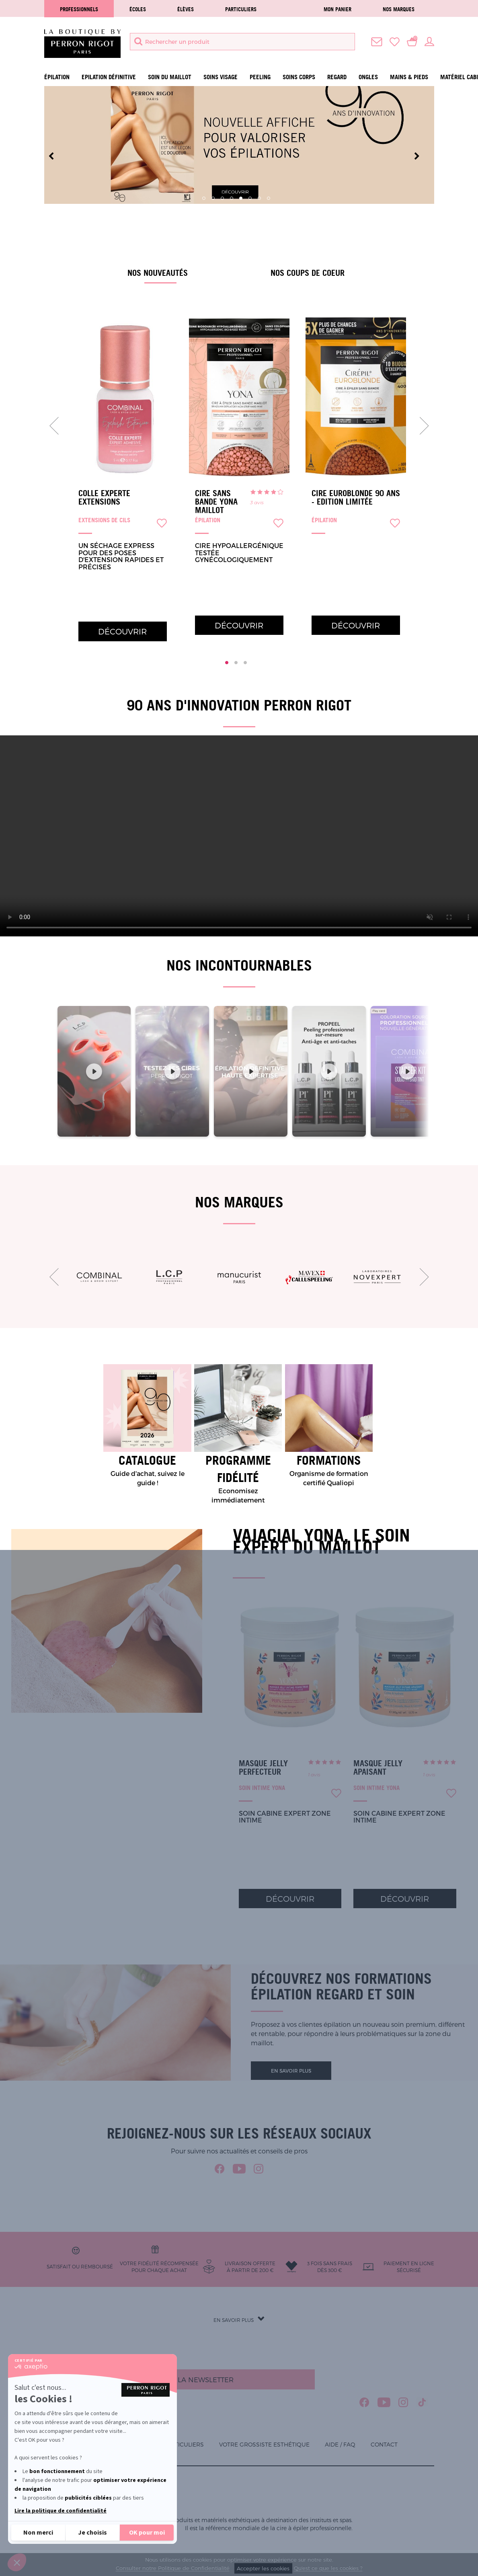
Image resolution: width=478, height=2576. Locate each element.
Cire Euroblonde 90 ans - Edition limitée (356, 498)
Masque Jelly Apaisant (377, 1768)
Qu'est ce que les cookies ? (328, 2568)
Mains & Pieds (409, 77)
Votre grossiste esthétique (264, 2444)
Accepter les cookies (263, 2568)
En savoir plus (291, 2070)
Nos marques (398, 9)
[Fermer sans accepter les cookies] (38, 2533)
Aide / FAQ (340, 2444)
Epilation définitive (109, 77)
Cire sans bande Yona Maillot (216, 502)
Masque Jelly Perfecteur (263, 1768)
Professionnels (79, 9)
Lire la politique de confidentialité (60, 2510)
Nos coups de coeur (308, 272)
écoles (137, 9)
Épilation (57, 77)
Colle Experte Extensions (104, 498)
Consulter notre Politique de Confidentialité (173, 2568)
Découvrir (122, 631)
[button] (17, 2562)
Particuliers (240, 9)
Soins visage (220, 77)
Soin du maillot (169, 77)
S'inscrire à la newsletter (182, 2379)
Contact (384, 2444)
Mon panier (337, 9)
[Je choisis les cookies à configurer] (92, 2533)
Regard (337, 77)
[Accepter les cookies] (147, 2533)
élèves (185, 9)
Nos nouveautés (157, 272)
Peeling (260, 77)
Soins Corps (299, 77)
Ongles (368, 77)
